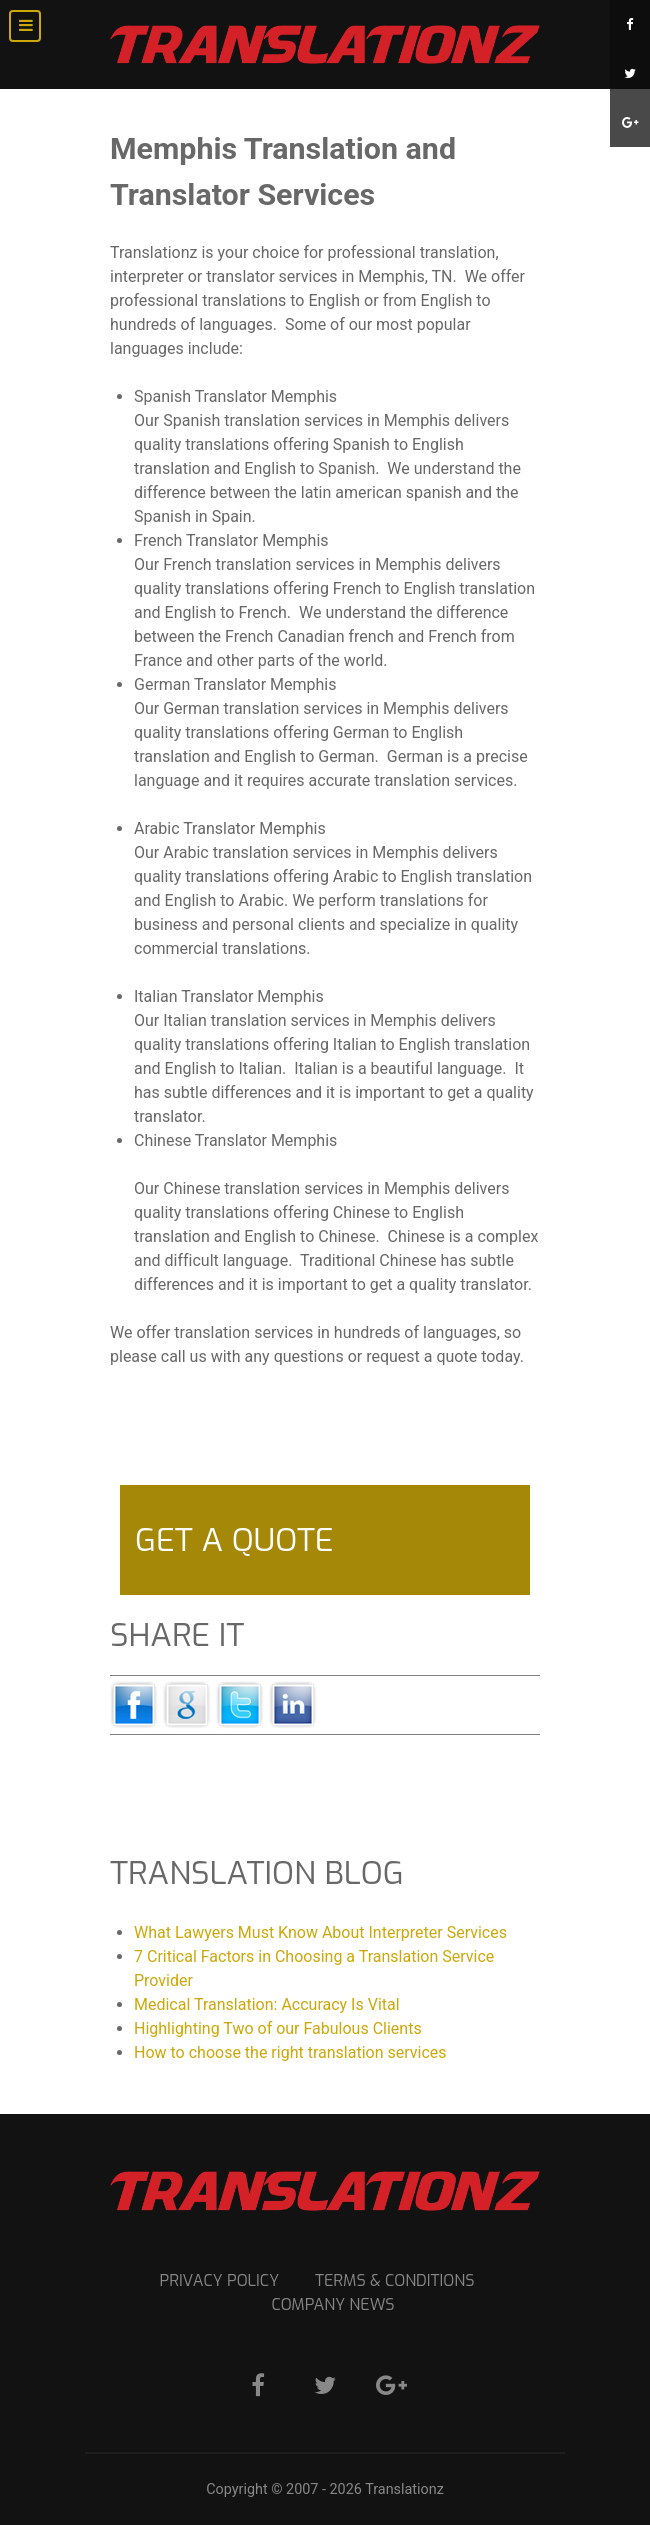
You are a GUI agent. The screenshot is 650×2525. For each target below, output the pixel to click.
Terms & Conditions (394, 2280)
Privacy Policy (219, 2280)
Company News (333, 2304)
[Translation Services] (325, 44)
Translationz (404, 2489)
